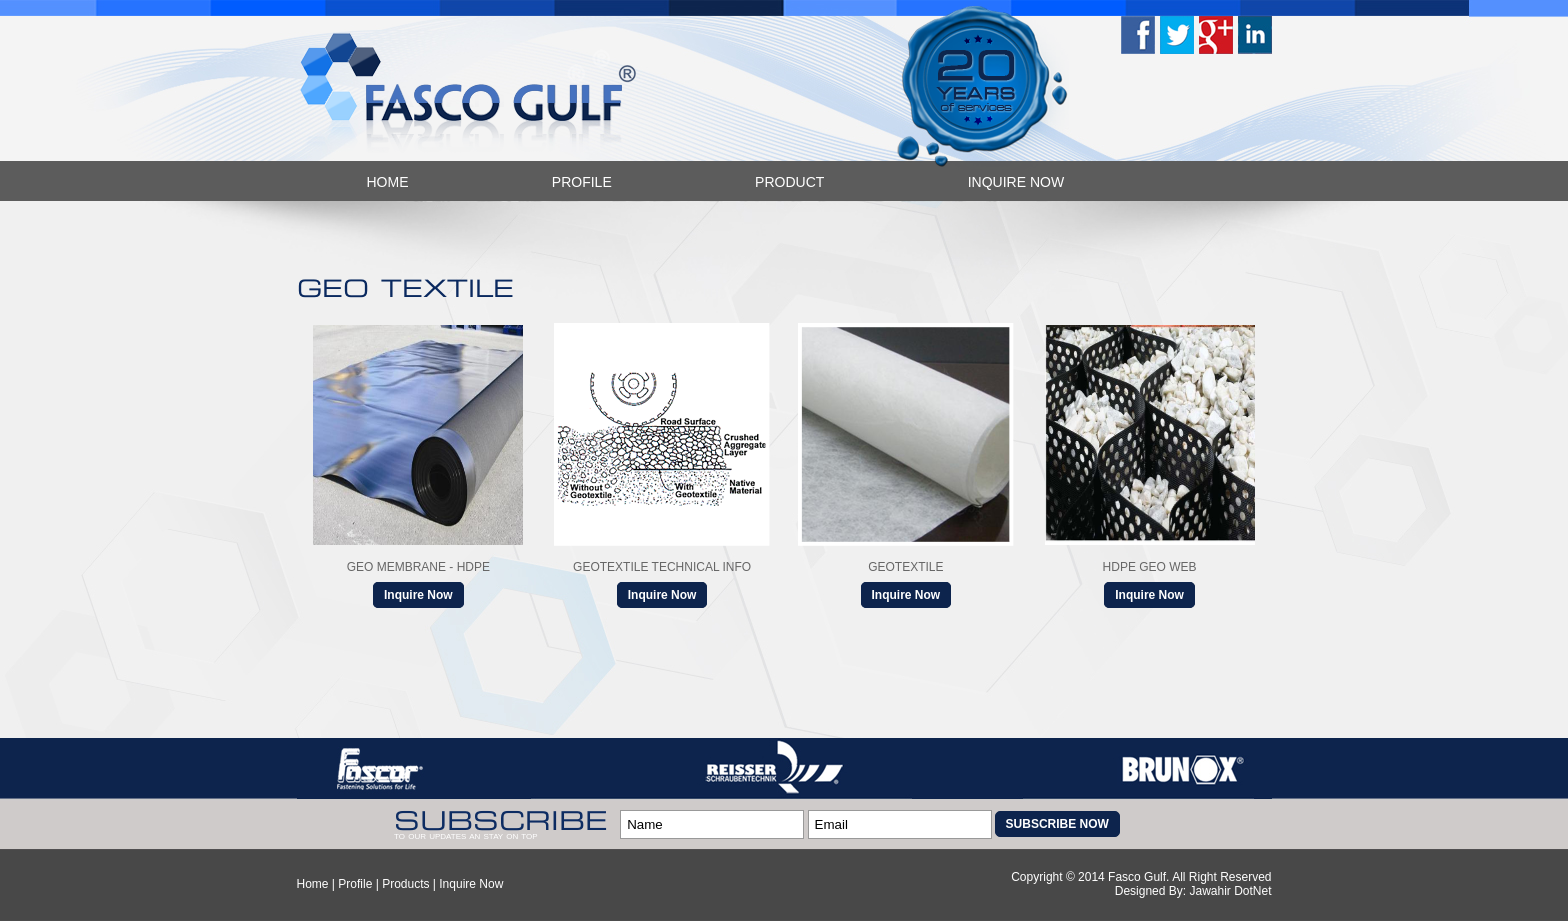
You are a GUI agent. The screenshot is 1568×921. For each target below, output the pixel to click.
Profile (582, 182)
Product (789, 182)
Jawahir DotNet (1230, 891)
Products (405, 884)
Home (388, 182)
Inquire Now (1016, 182)
